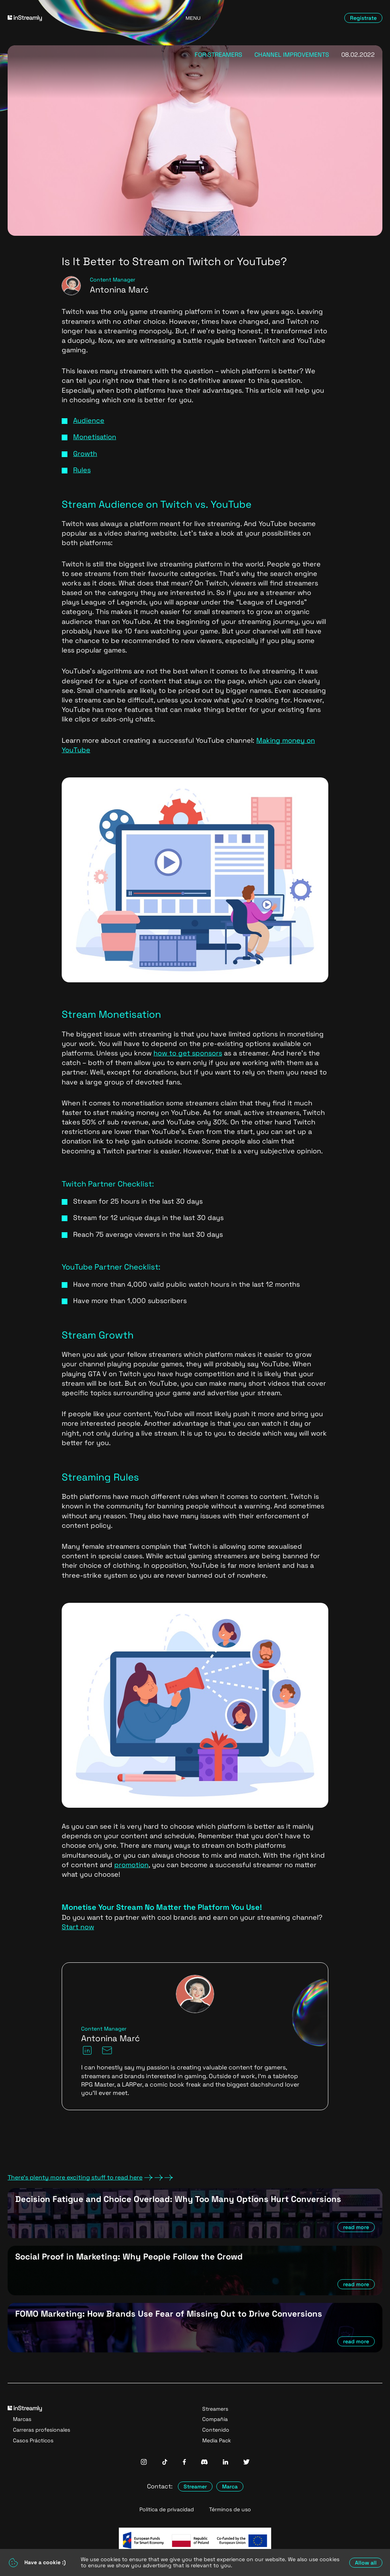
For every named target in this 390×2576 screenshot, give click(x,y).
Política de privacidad (166, 2509)
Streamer (195, 2486)
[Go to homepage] (67, 18)
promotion (131, 1864)
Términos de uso (230, 2509)
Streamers (215, 2408)
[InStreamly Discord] (204, 2463)
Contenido (215, 2429)
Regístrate (363, 17)
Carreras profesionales (41, 2429)
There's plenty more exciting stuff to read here (90, 2177)
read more (356, 2227)
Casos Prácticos (33, 2440)
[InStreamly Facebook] (184, 2463)
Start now (78, 1926)
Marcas (22, 2419)
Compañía (215, 2419)
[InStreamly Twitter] (246, 2463)
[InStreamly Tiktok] (165, 2463)
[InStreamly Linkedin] (225, 2463)
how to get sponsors (187, 1053)
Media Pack (216, 2440)
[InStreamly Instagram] (144, 2463)
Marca (230, 2486)
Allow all (366, 2562)
